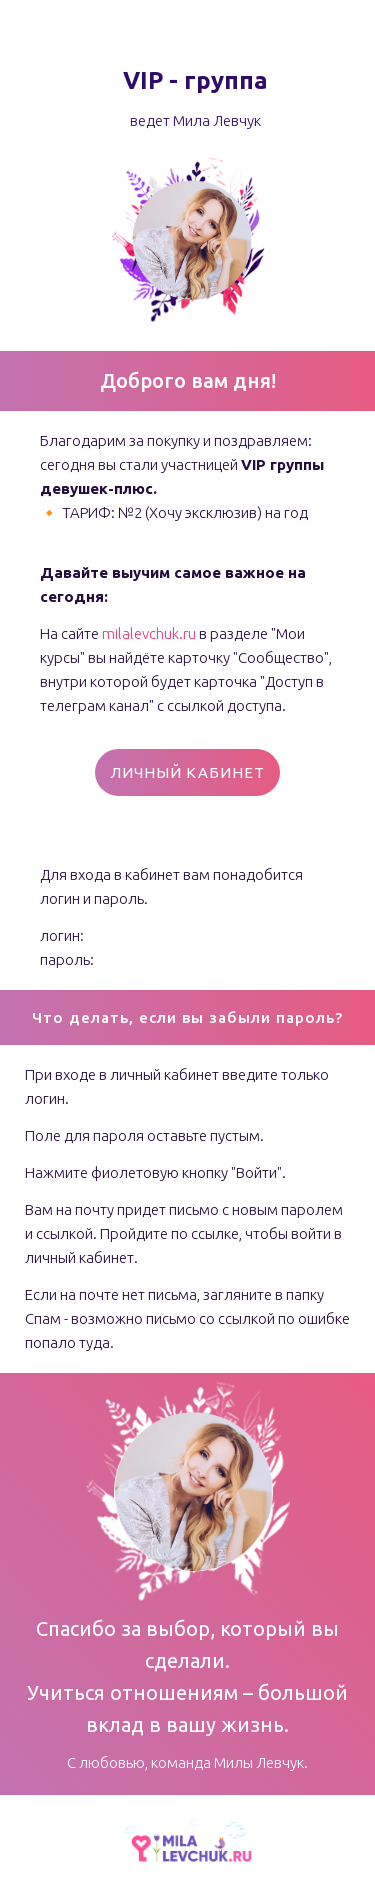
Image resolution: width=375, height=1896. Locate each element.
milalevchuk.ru (149, 633)
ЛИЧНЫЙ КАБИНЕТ (187, 772)
